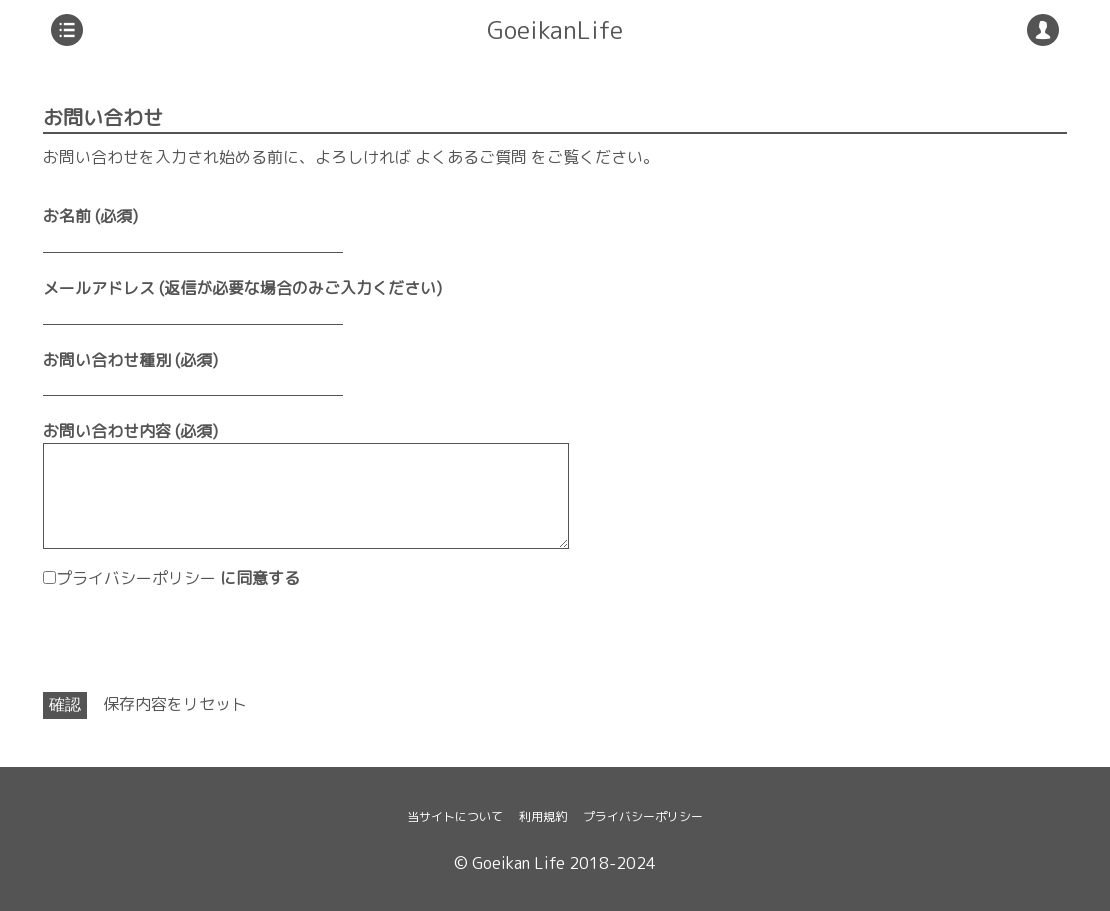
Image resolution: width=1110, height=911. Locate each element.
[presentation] (195, 641)
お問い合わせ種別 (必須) (130, 360)
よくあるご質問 (471, 157)
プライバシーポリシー (136, 578)
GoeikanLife (555, 30)
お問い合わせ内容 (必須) (130, 431)
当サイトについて (455, 816)
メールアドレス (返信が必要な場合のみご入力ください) (242, 288)
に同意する (178, 578)
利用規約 (543, 816)
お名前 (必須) (90, 216)
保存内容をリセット (175, 704)
